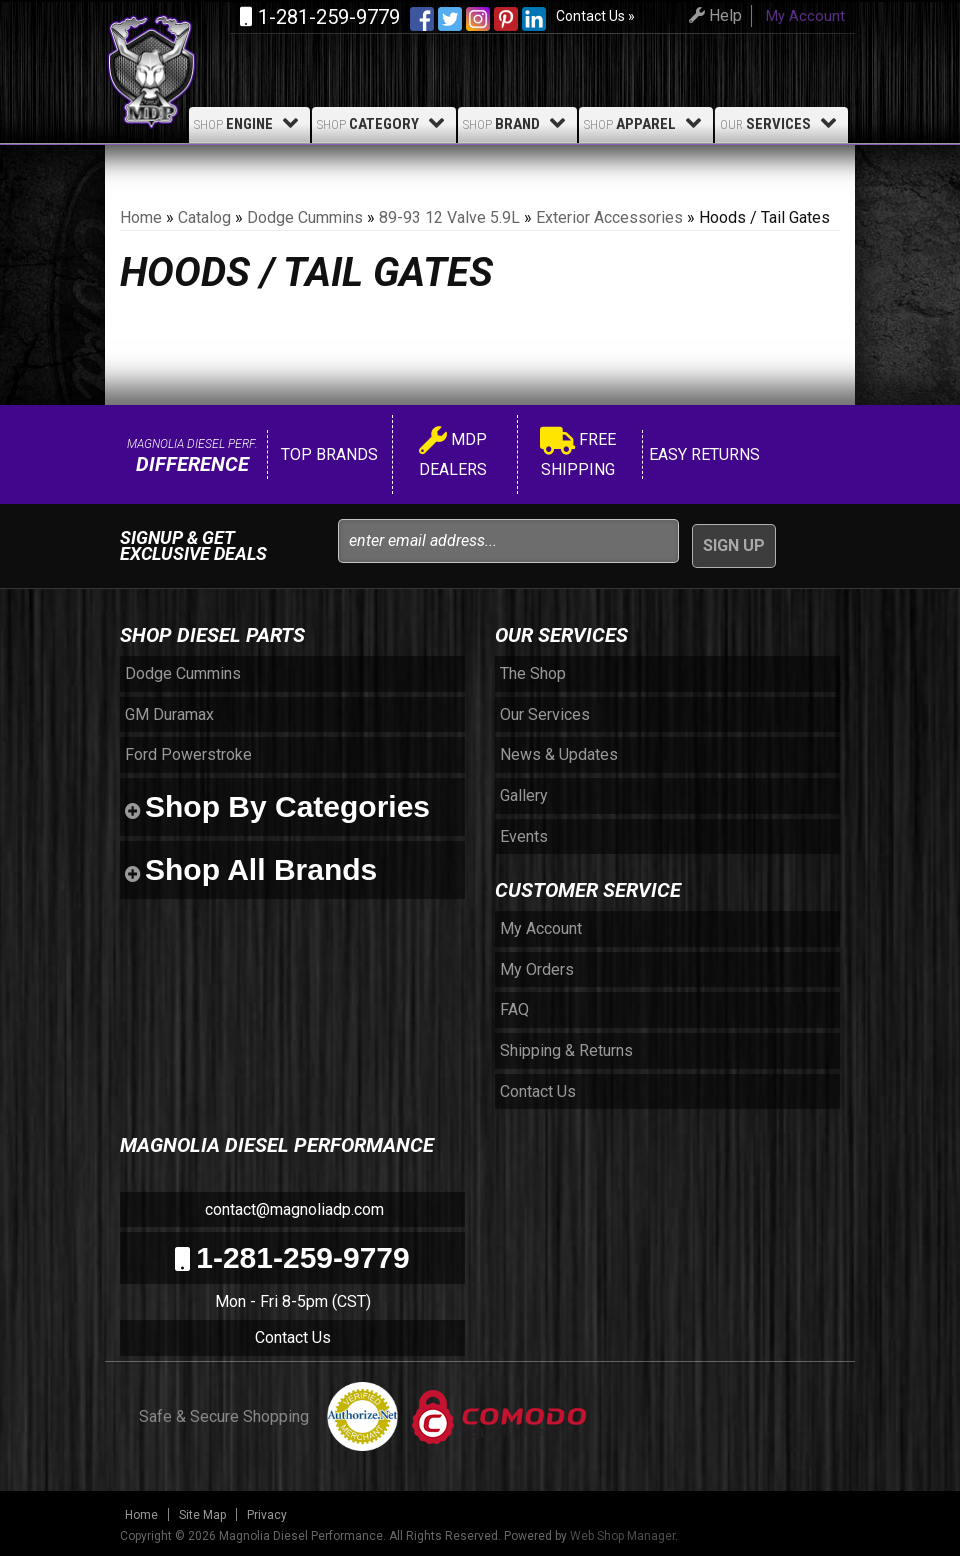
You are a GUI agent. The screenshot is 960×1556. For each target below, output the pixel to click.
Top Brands (327, 454)
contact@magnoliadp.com (292, 1209)
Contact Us (293, 1337)
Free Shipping (578, 454)
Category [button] (384, 123)
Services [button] (781, 123)
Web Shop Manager (622, 1536)
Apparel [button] (646, 123)
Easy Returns (702, 454)
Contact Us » (595, 16)
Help (712, 15)
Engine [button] (249, 123)
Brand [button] (517, 123)
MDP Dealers (453, 454)
